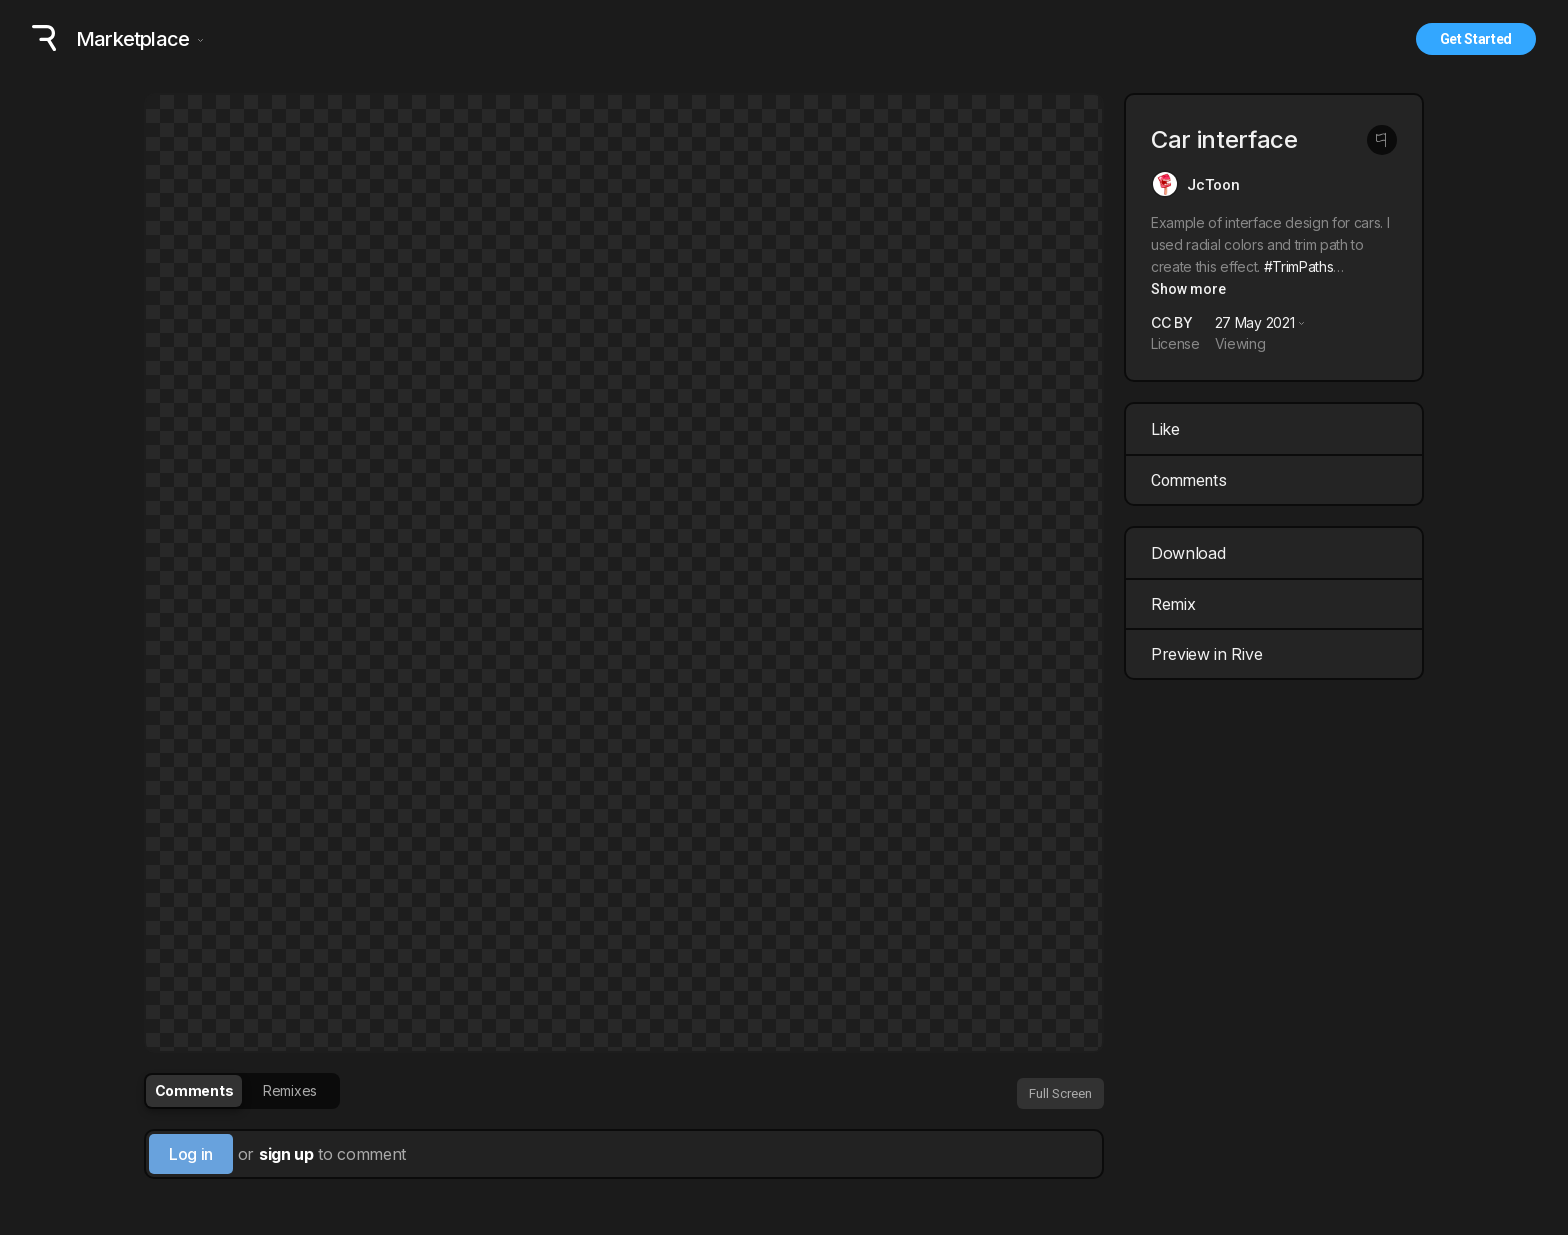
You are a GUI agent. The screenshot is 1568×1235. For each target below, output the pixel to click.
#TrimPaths (1299, 266)
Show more (1188, 289)
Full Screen (1060, 1093)
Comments (1189, 480)
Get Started (1476, 39)
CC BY (1171, 322)
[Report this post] (1382, 140)
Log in (191, 1154)
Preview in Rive (1276, 654)
